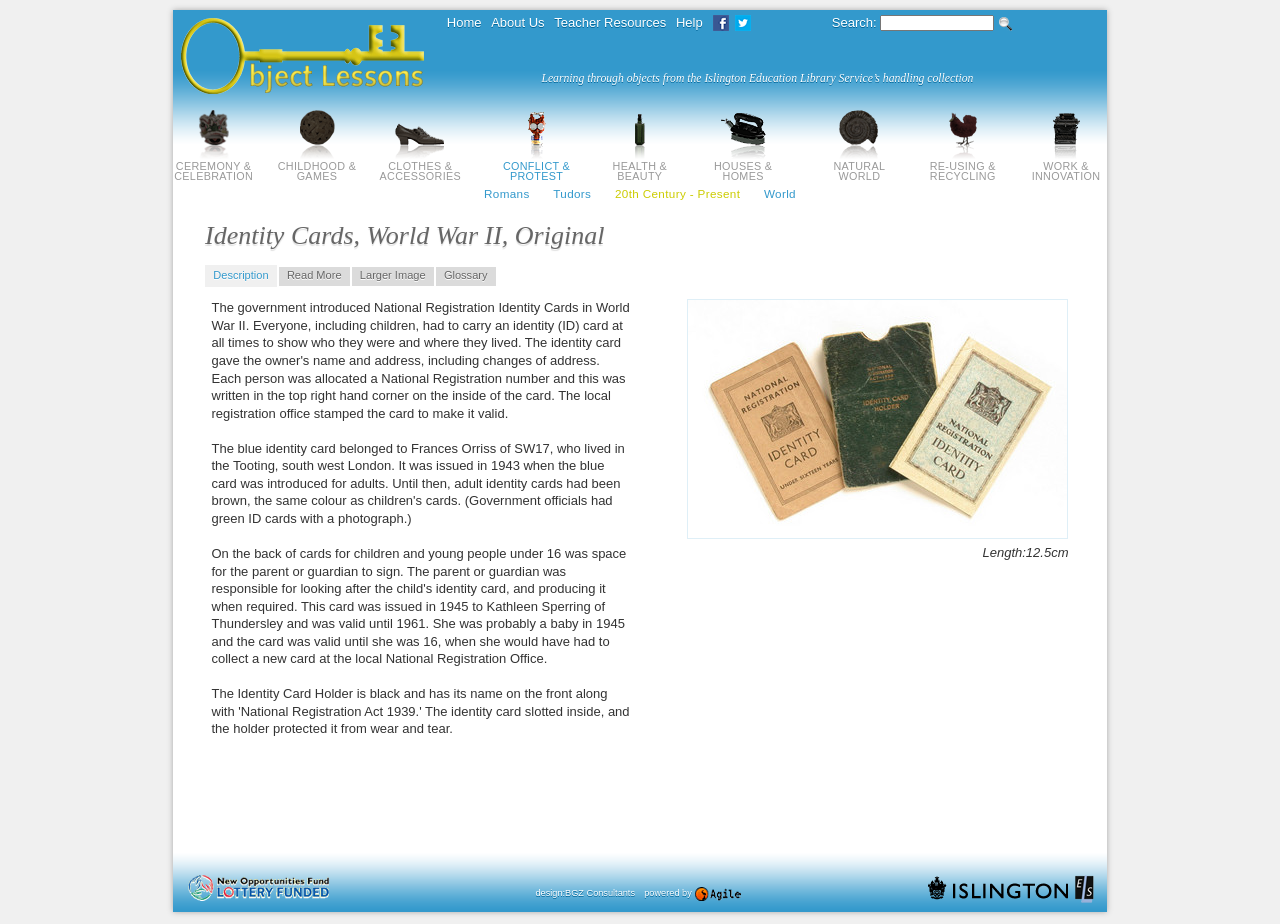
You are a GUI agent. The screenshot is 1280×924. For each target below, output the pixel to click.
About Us (517, 22)
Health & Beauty (640, 166)
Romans (507, 193)
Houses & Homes (743, 166)
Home (464, 22)
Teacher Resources (610, 22)
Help (689, 22)
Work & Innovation (1066, 166)
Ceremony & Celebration (213, 166)
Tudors (572, 193)
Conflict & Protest (536, 166)
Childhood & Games (317, 166)
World (780, 193)
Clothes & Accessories (420, 166)
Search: (854, 22)
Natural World (859, 166)
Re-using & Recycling (963, 166)
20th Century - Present (677, 193)
